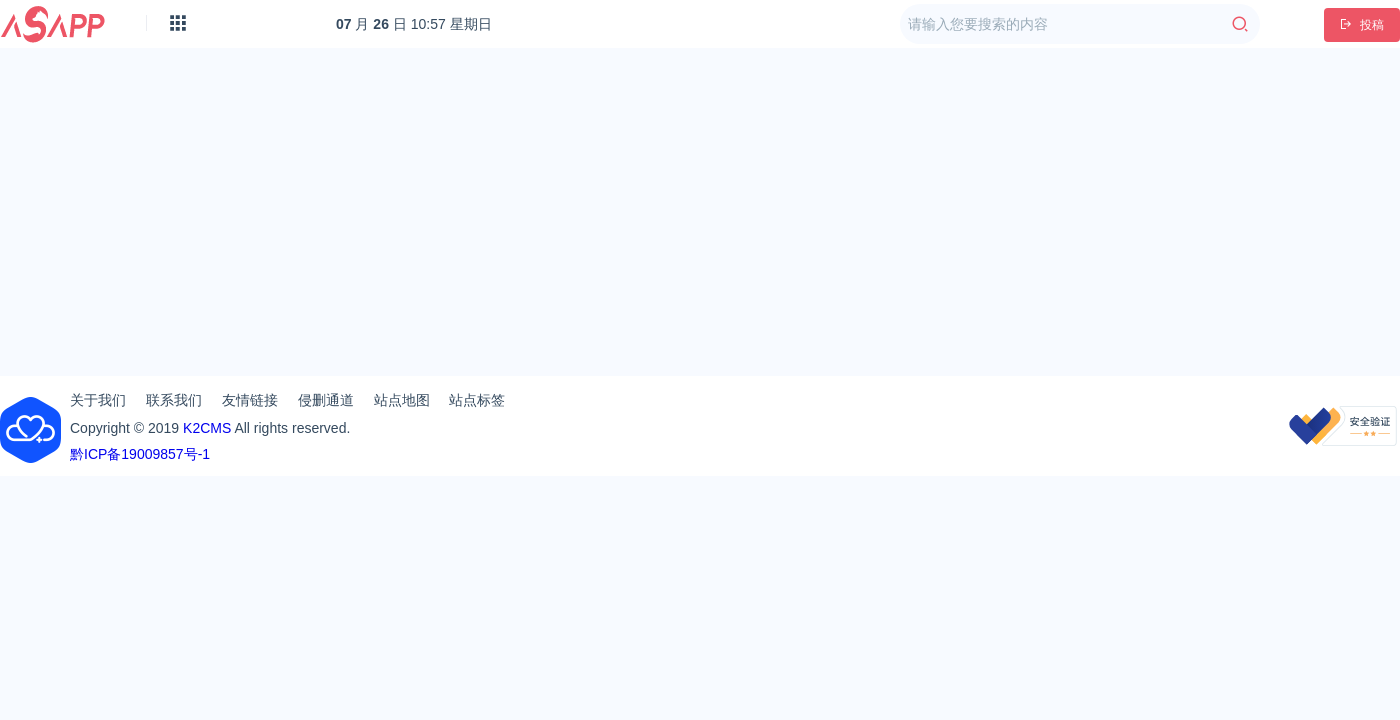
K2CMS (207, 428)
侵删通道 (326, 400)
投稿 (1362, 25)
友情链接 (250, 400)
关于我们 (98, 400)
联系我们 (174, 400)
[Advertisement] (700, 204)
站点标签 (477, 400)
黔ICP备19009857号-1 (140, 454)
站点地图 (402, 400)
